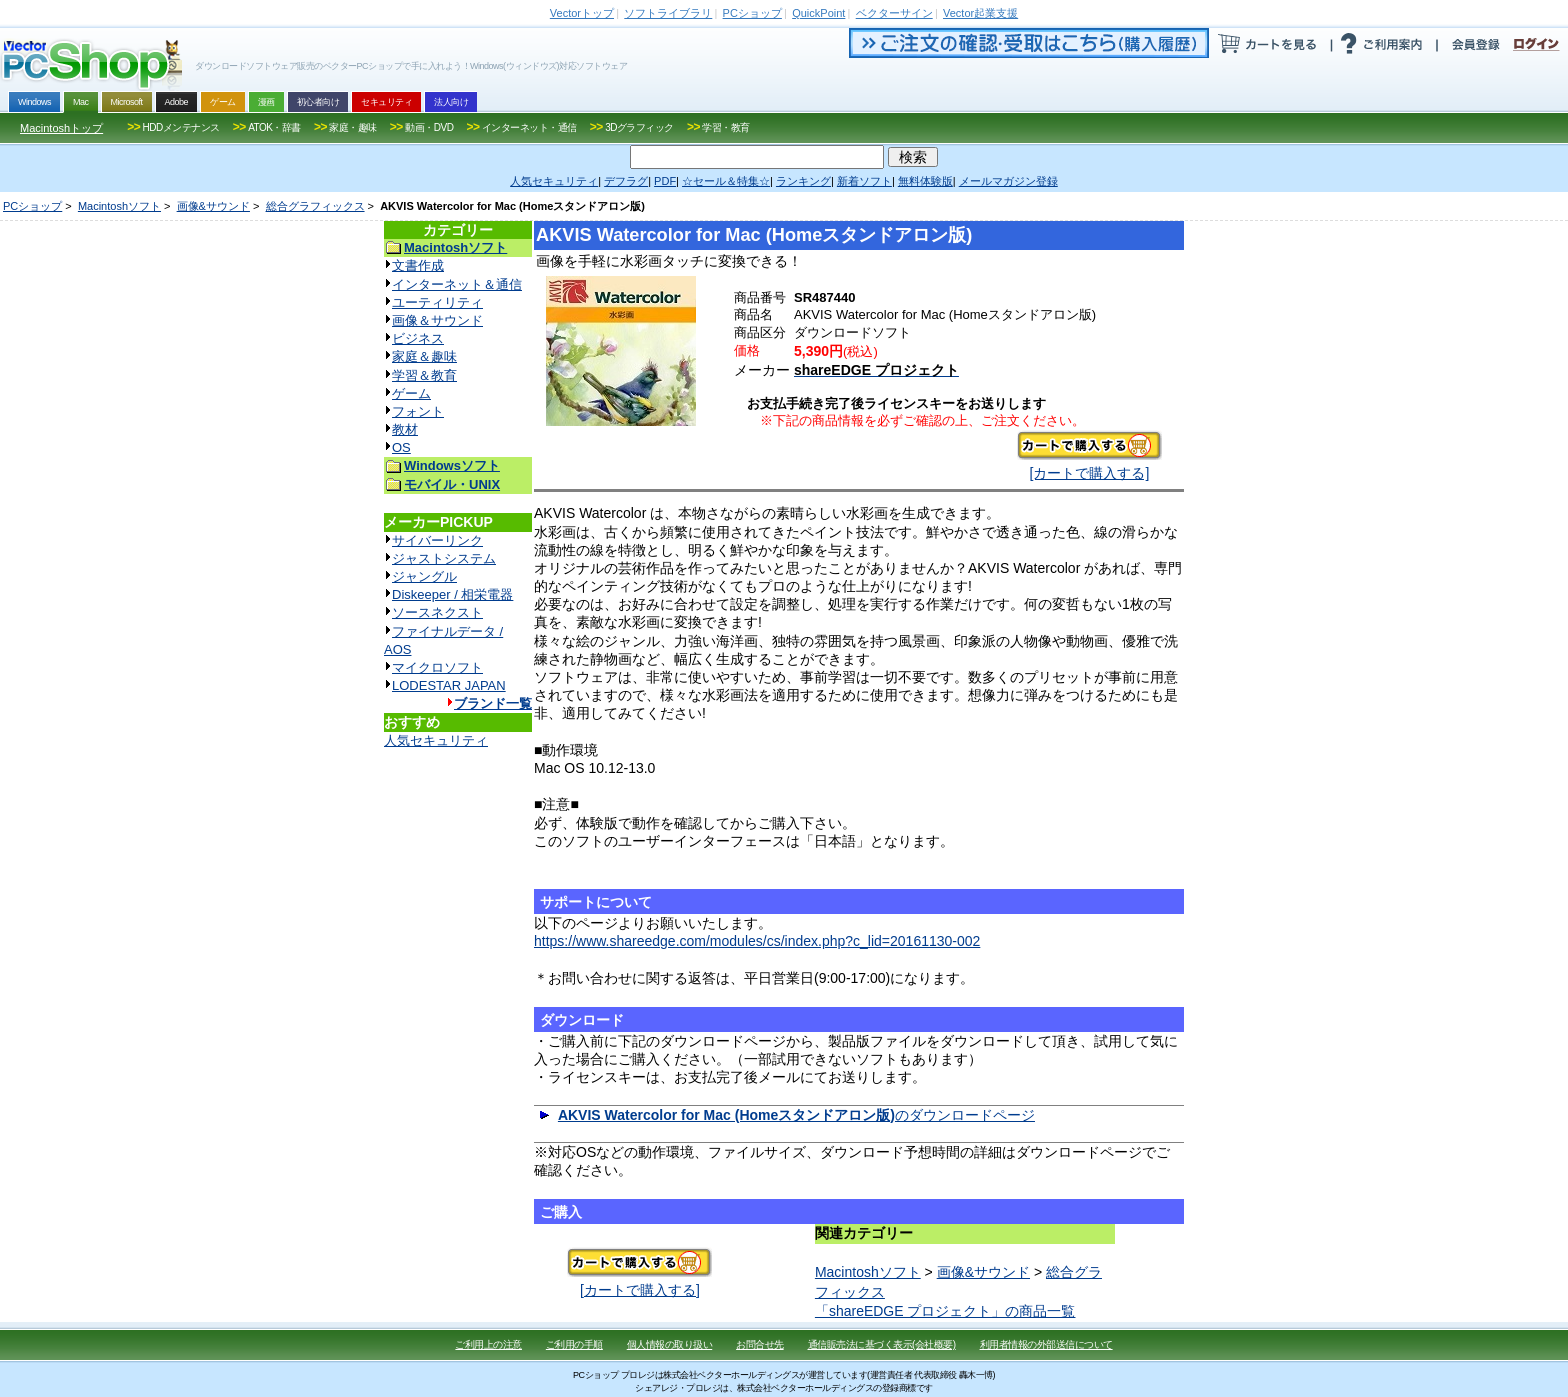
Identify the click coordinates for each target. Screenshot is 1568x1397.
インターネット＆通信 (457, 284)
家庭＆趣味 (424, 356)
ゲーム (411, 393)
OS (401, 447)
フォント (418, 411)
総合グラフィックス (315, 206)
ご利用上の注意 (488, 1344)
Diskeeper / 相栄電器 (452, 594)
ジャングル (424, 576)
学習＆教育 (424, 375)
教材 (405, 429)
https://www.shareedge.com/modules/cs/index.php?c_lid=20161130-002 (757, 941)
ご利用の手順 (574, 1344)
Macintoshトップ (61, 128)
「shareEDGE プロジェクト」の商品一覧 (945, 1311)
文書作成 (418, 265)
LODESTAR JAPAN (449, 685)
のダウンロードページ (796, 1115)
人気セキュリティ (436, 740)
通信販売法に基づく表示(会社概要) (882, 1344)
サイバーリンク (437, 540)
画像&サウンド (213, 206)
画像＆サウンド (437, 320)
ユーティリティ (437, 302)
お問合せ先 (760, 1344)
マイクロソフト (437, 667)
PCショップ (32, 206)
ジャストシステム (444, 558)
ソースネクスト (437, 612)
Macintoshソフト (119, 206)
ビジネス (418, 338)
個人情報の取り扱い (670, 1344)
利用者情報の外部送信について (1046, 1344)
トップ (582, 13)
